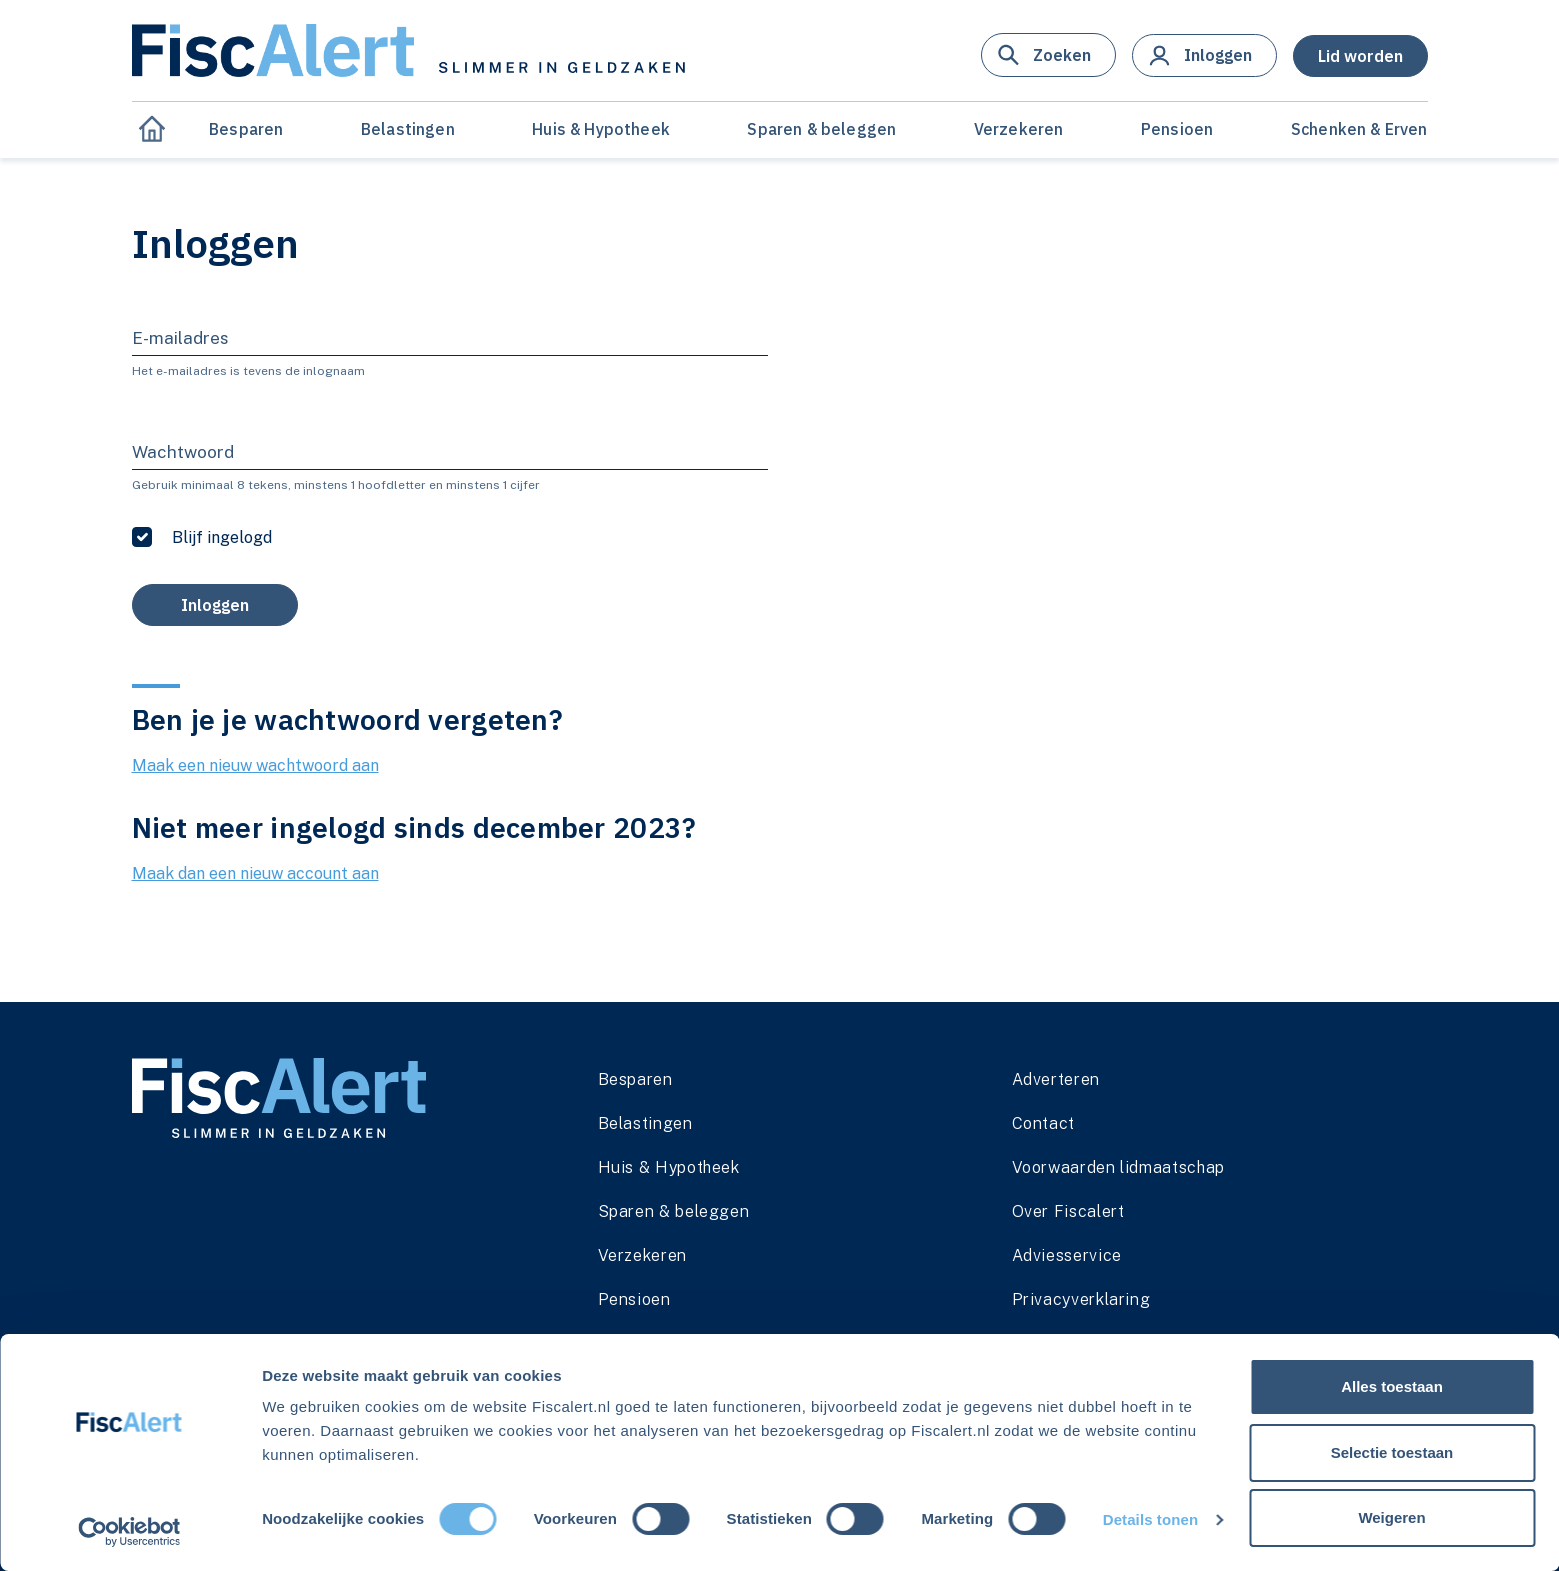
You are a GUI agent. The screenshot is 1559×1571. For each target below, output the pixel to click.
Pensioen (1177, 129)
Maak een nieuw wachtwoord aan (255, 765)
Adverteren (1056, 1079)
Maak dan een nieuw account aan (255, 873)
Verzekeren (1019, 129)
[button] (1048, 55)
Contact (1043, 1123)
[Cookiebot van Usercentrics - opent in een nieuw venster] (129, 1532)
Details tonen (1150, 1519)
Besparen (246, 129)
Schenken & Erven (1359, 129)
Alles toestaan (1392, 1386)
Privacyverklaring (1081, 1299)
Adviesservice (1067, 1255)
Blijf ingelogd (222, 537)
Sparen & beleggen (821, 129)
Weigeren (1391, 1517)
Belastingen (408, 129)
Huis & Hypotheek (601, 129)
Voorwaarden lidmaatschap (1118, 1167)
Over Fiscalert (1068, 1211)
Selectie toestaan (1392, 1452)
